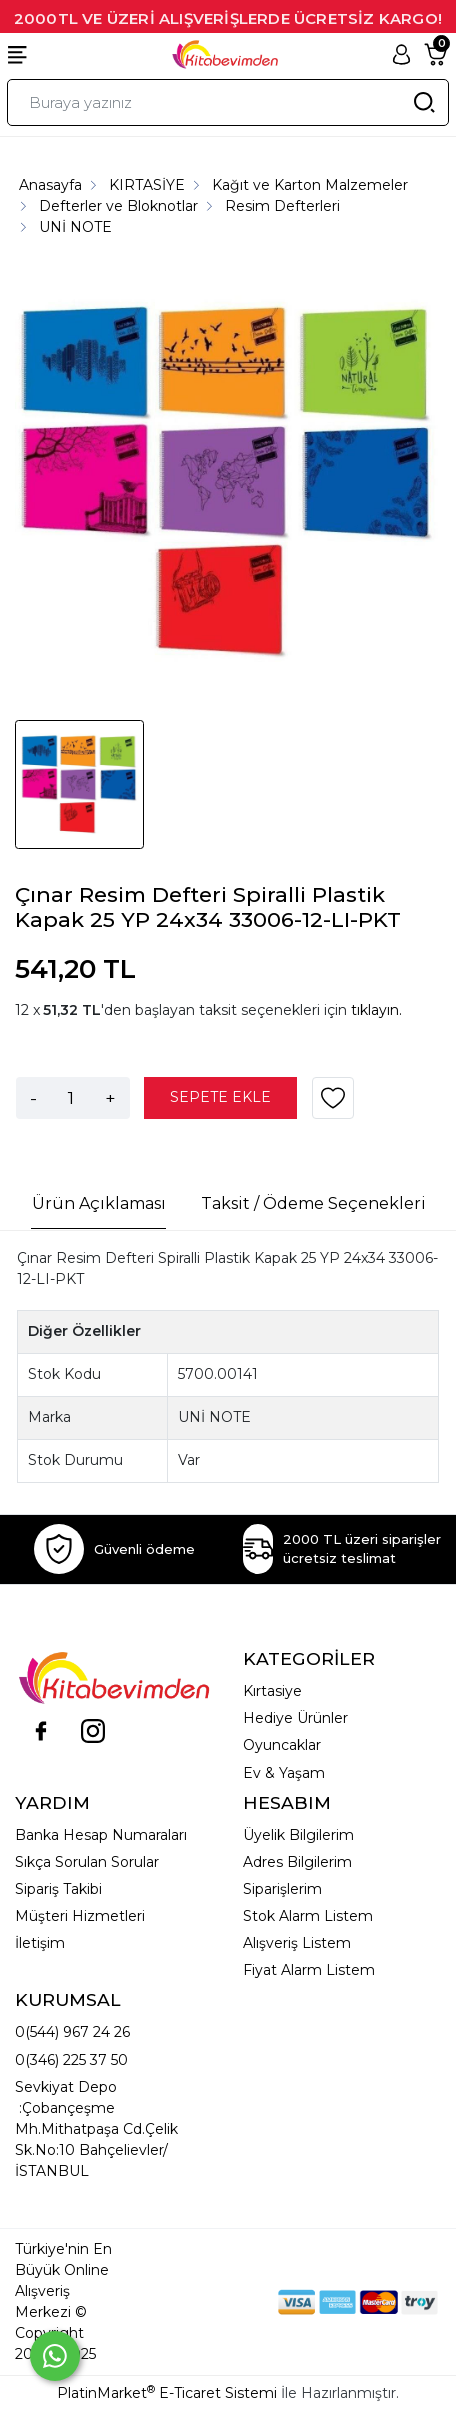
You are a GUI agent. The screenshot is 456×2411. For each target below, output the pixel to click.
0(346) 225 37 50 (71, 2060)
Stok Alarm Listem (308, 1916)
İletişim (40, 1943)
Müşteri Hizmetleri (80, 1916)
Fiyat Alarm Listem (309, 1970)
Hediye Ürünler (295, 1718)
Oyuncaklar (282, 1745)
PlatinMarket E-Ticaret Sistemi (167, 2393)
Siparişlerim (282, 1889)
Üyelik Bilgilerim (298, 1835)
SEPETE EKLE (220, 1097)
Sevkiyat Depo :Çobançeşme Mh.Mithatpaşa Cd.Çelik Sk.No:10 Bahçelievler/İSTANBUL (96, 2129)
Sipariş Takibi (58, 1889)
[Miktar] (71, 1098)
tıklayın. (376, 1010)
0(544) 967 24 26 (72, 2032)
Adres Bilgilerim (297, 1862)
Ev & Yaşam (284, 1773)
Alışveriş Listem (297, 1943)
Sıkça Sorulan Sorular (87, 1862)
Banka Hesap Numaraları (101, 1835)
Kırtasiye (272, 1691)
